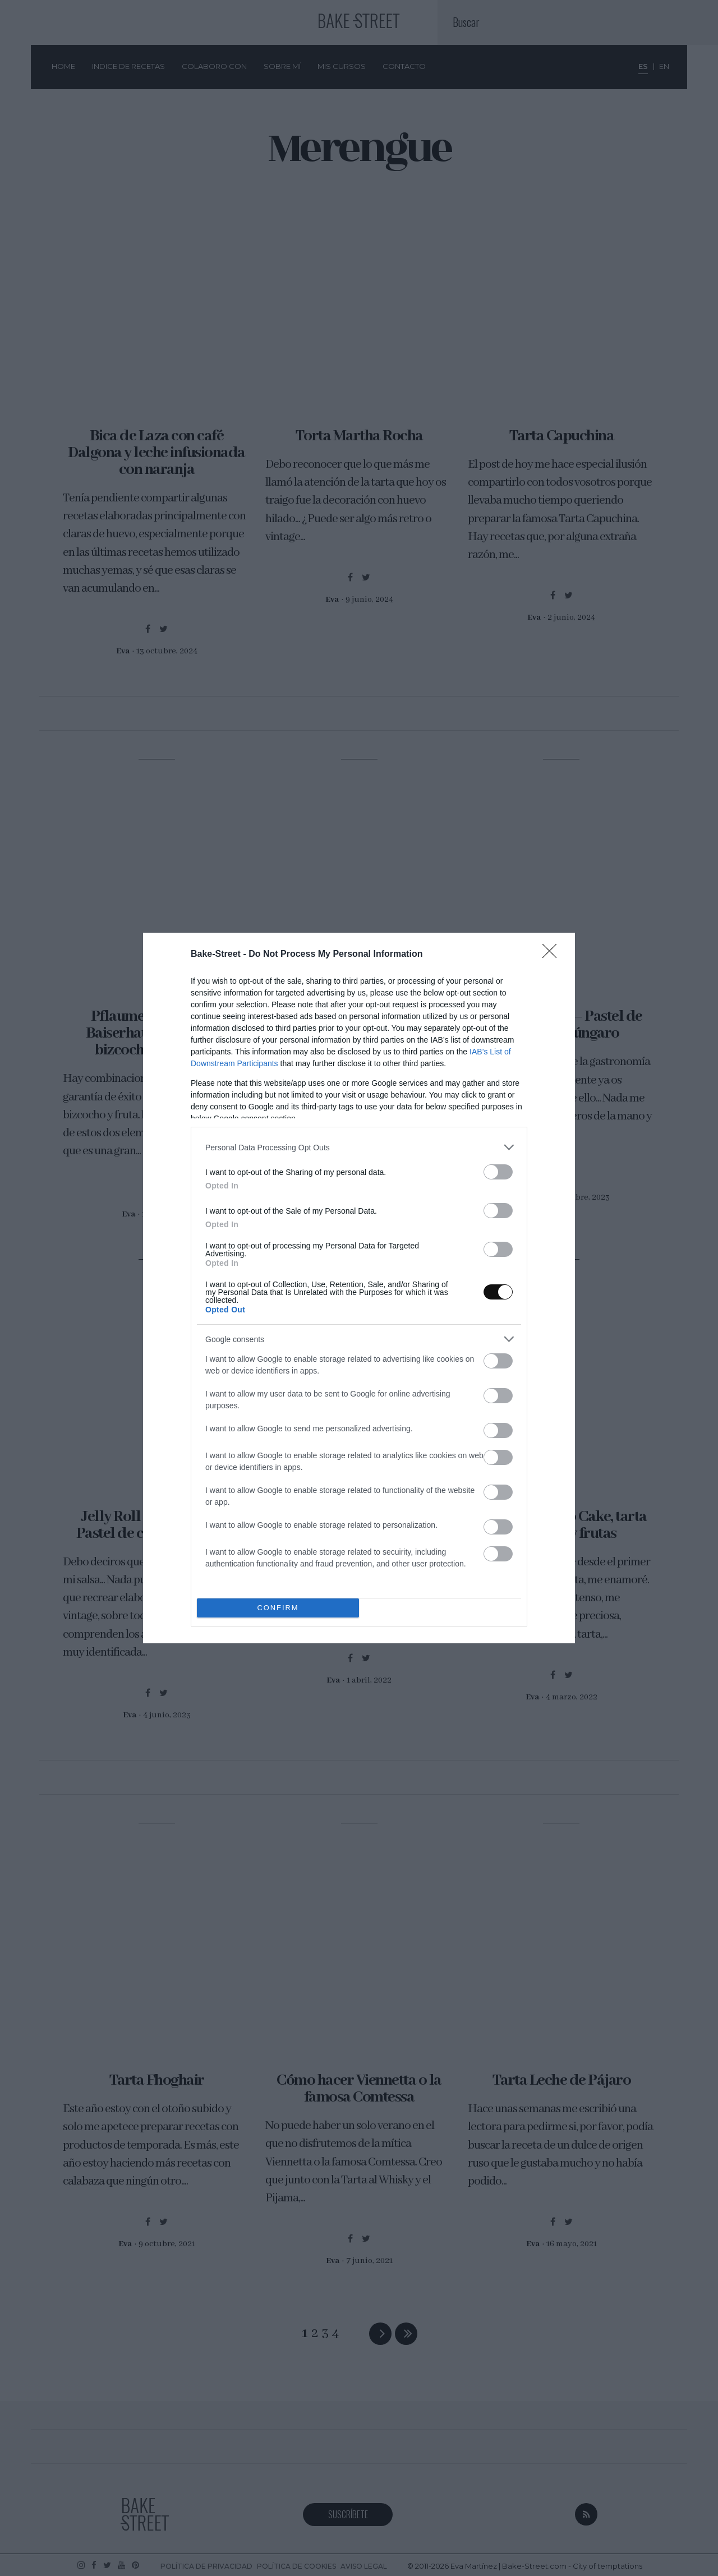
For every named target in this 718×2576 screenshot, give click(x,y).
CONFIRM (278, 1607)
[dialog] (359, 1288)
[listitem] (359, 1147)
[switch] (498, 1171)
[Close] (553, 954)
